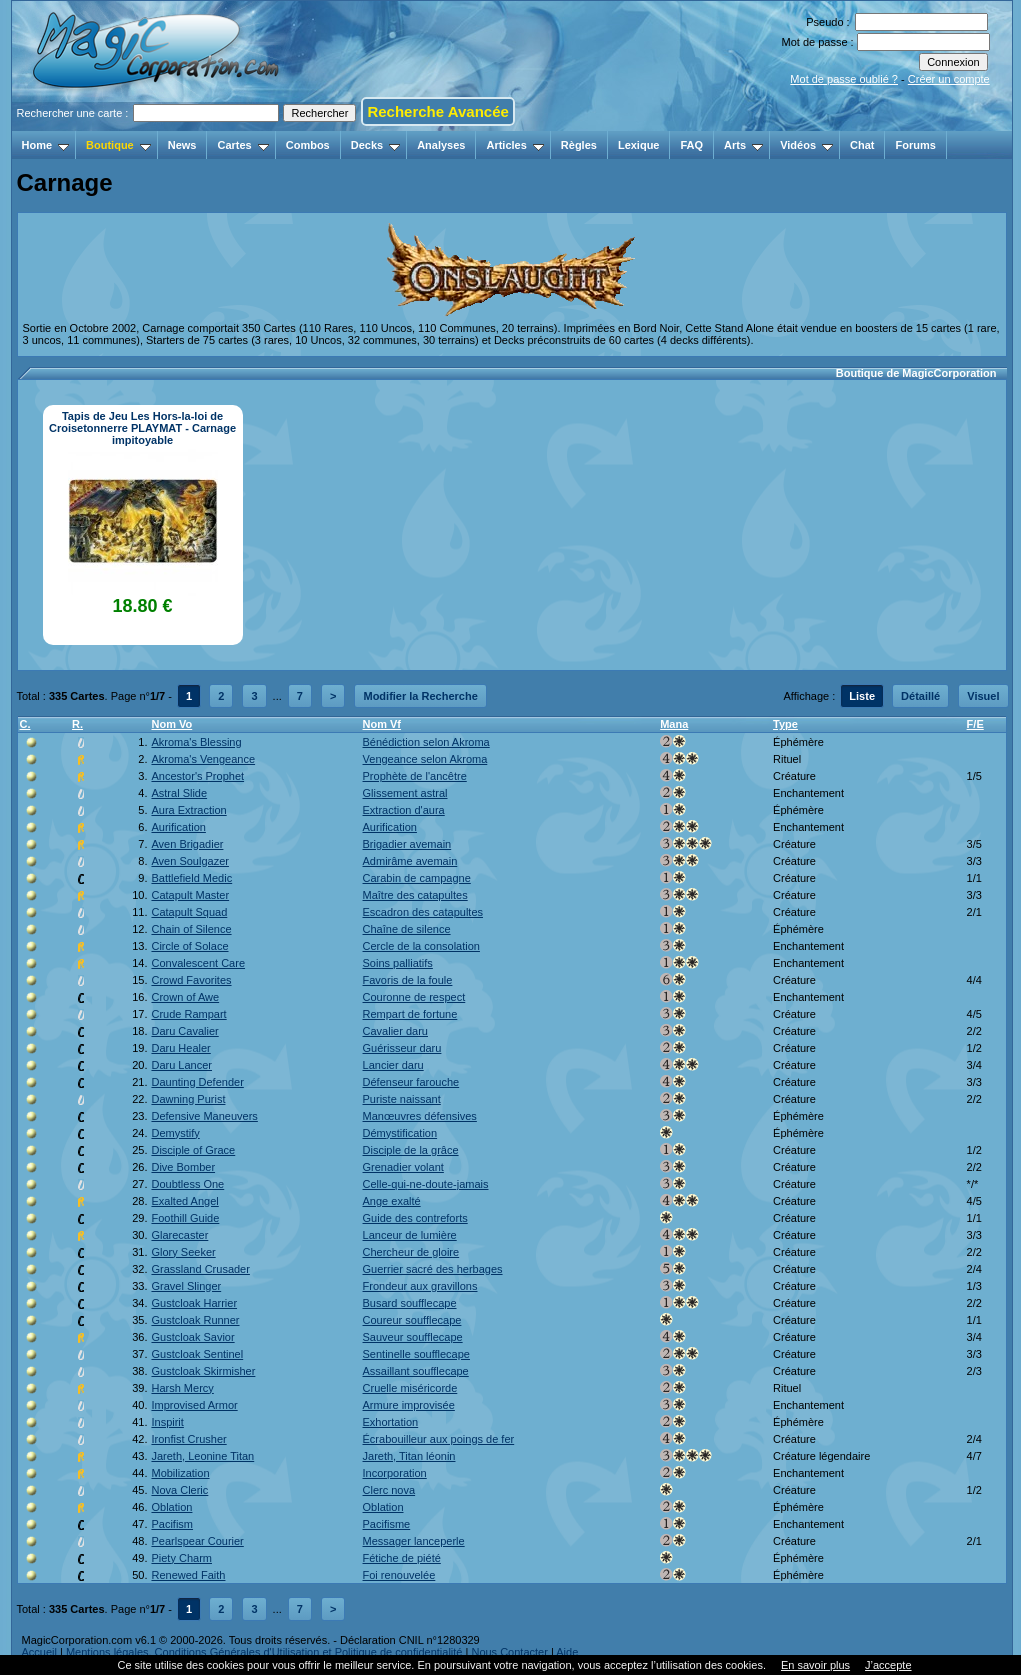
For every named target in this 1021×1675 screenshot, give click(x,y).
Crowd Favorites (191, 980)
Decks (375, 145)
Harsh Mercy (182, 1388)
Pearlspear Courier (197, 1541)
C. (25, 724)
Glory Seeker (183, 1252)
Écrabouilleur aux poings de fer (439, 1439)
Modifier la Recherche (420, 696)
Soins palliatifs (398, 963)
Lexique (639, 145)
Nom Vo (171, 724)
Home (46, 145)
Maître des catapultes (415, 895)
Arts (743, 145)
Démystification (400, 1133)
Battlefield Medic (191, 878)
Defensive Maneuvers (204, 1116)
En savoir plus (815, 1665)
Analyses (441, 145)
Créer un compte (949, 79)
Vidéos (806, 145)
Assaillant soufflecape (416, 1371)
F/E (975, 724)
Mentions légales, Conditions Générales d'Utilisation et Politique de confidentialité (264, 1652)
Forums (915, 145)
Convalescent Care (198, 963)
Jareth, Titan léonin (409, 1456)
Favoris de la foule (408, 980)
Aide (567, 1652)
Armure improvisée (409, 1405)
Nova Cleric (179, 1490)
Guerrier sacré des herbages (433, 1269)
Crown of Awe (185, 997)
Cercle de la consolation (421, 946)
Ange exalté (392, 1201)
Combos (308, 145)
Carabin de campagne (417, 878)
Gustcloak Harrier (194, 1303)
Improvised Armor (194, 1405)
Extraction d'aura (404, 810)
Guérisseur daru (402, 1048)
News (182, 145)
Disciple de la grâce (411, 1150)
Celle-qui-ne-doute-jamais (426, 1184)
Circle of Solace (189, 946)
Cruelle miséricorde (410, 1388)
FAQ (691, 145)
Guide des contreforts (415, 1218)
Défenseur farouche (411, 1082)
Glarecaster (179, 1235)
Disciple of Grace (193, 1150)
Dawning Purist (188, 1099)
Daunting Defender (197, 1082)
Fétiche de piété (402, 1558)
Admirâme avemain (410, 861)
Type (785, 724)
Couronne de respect (414, 997)
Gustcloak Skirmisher (203, 1371)
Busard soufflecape (410, 1303)
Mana (674, 724)
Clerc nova (389, 1490)
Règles (579, 145)
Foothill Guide (185, 1218)
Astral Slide (179, 793)
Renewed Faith (188, 1575)
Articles (514, 145)
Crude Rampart (188, 1014)
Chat (862, 145)
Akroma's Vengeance (203, 759)
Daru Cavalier (184, 1031)
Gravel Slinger (186, 1286)
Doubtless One (187, 1184)
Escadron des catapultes (423, 912)
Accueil (39, 1652)
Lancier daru (393, 1065)
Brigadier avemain (407, 844)
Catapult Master (190, 895)
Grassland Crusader (200, 1269)
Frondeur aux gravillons (420, 1286)
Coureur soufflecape (412, 1320)
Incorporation (395, 1473)
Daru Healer (180, 1048)
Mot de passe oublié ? (844, 79)
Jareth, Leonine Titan (202, 1456)
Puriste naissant (402, 1099)
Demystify (175, 1133)
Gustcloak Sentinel (197, 1354)
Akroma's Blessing (196, 742)
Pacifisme (387, 1524)
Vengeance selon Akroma (425, 759)
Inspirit (167, 1422)
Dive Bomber (183, 1167)
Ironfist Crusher (188, 1439)
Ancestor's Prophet (197, 776)
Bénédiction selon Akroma (426, 742)
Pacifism (172, 1524)
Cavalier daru (395, 1031)
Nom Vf (382, 724)
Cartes (242, 145)
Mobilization (180, 1473)
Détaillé (920, 696)
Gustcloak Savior (192, 1337)
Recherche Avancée (437, 111)
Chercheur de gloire (411, 1252)
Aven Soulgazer (189, 861)
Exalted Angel (184, 1201)
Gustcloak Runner (195, 1320)
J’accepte (888, 1665)
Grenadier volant (403, 1167)
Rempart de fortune (410, 1014)
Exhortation (391, 1422)
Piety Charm (181, 1558)
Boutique (118, 145)
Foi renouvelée (399, 1575)
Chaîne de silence (407, 929)
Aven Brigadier (187, 844)
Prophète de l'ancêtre (415, 776)
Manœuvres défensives (420, 1116)
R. (77, 724)
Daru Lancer (181, 1065)
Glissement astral (405, 793)
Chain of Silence (191, 929)
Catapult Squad (189, 912)
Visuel (983, 696)
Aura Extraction (188, 810)
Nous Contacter (509, 1652)
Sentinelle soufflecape (416, 1354)
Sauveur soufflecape (413, 1337)
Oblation (171, 1507)
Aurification (178, 827)
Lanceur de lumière (410, 1235)
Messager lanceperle (414, 1541)
